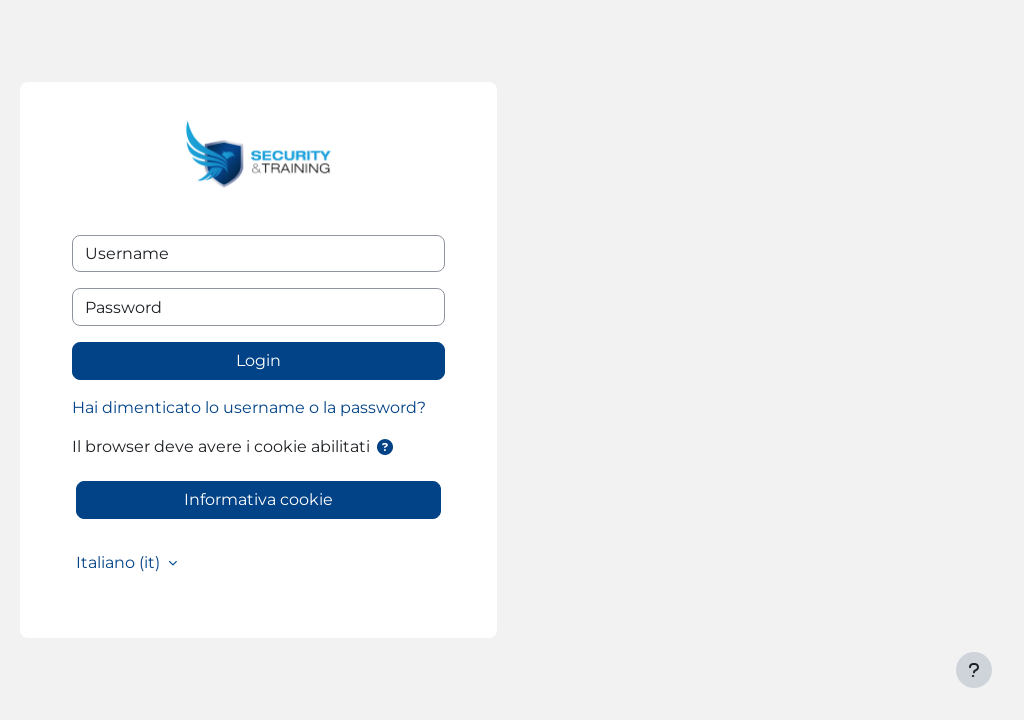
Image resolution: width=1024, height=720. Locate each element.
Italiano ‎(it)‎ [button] (120, 562)
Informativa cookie (258, 499)
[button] (385, 448)
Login (258, 360)
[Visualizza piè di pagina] (974, 670)
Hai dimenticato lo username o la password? (249, 407)
